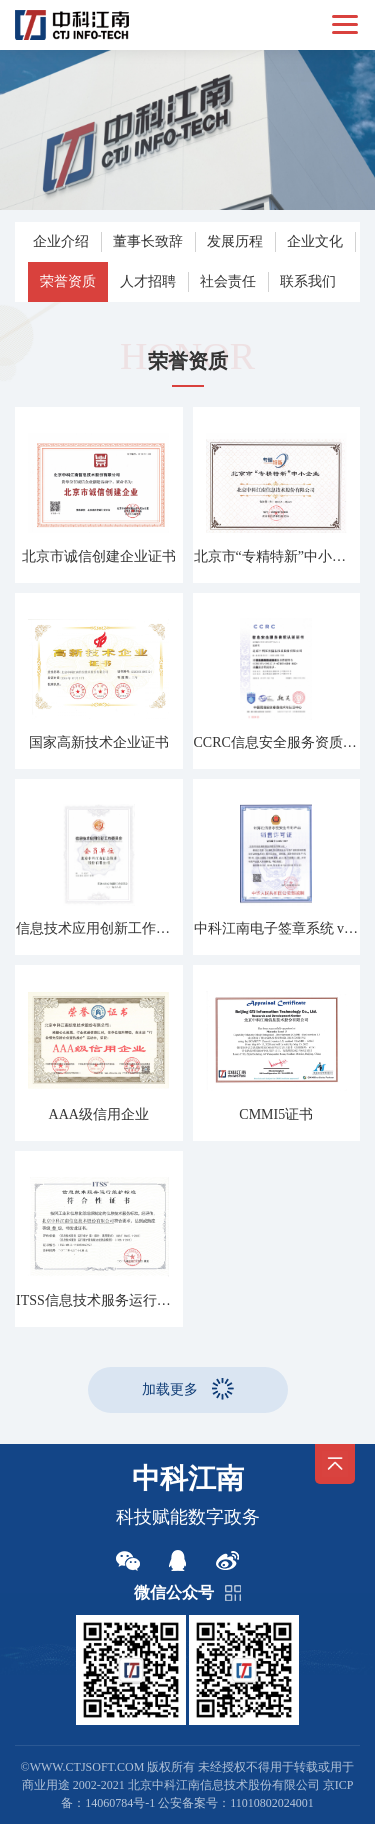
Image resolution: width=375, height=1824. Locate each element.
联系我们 (308, 281)
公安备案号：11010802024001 (236, 1803)
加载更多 (170, 1389)
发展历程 (235, 241)
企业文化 (315, 241)
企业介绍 (61, 241)
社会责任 (228, 281)
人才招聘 (148, 281)
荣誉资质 (68, 281)
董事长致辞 (148, 241)
